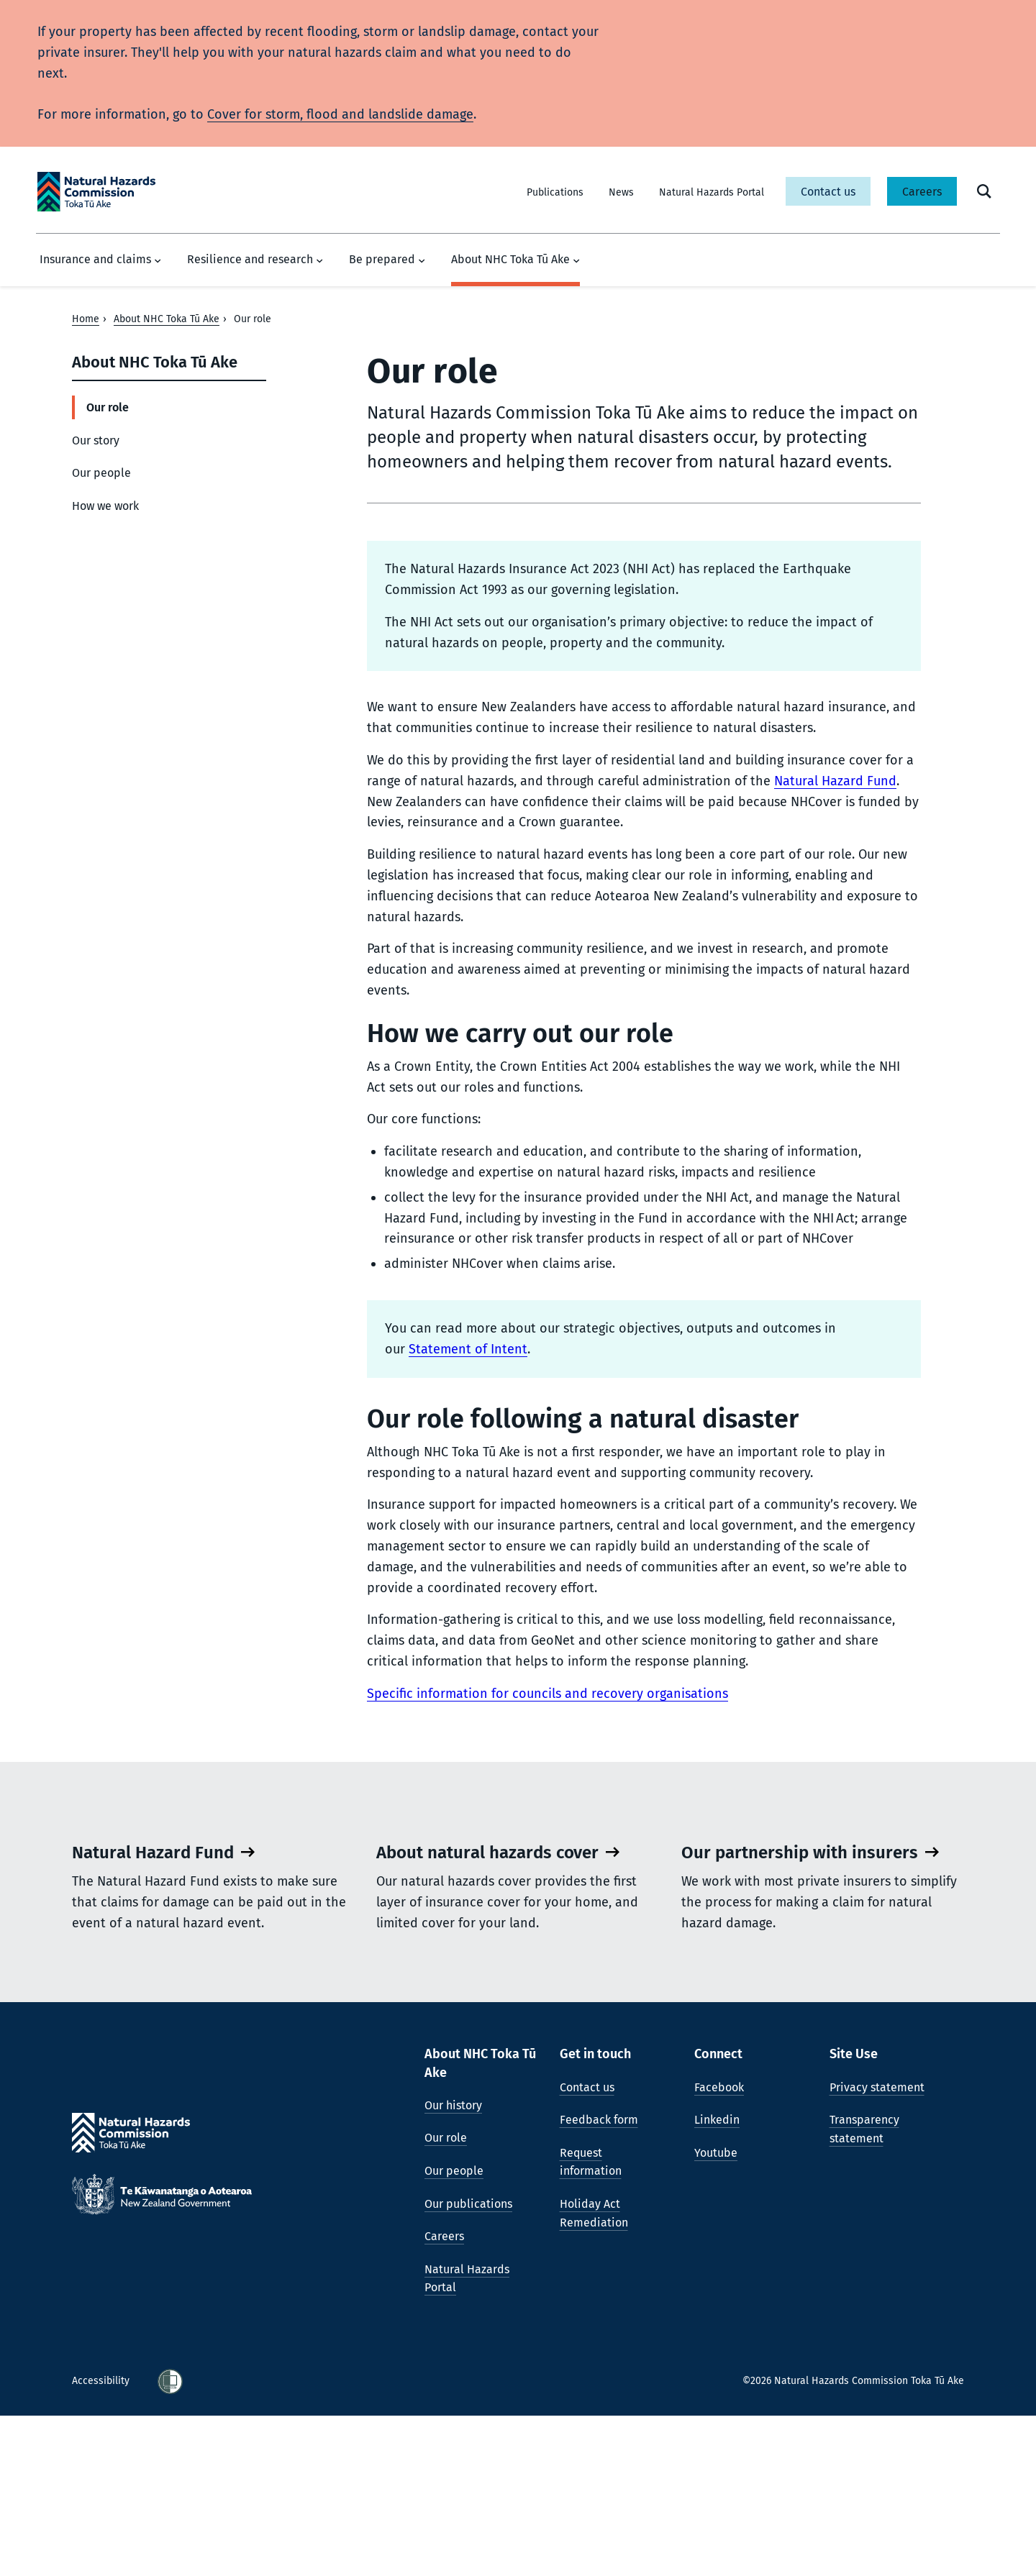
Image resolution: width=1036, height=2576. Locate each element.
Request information (591, 2322)
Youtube (715, 2313)
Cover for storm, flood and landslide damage (340, 114)
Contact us (828, 191)
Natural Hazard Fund (835, 781)
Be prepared (387, 260)
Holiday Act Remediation (594, 2373)
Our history (453, 2266)
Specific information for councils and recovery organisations (547, 1694)
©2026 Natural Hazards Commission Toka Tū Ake (853, 2541)
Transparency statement (864, 2289)
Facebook (719, 2247)
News (621, 192)
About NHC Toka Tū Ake (515, 260)
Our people (101, 473)
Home (85, 319)
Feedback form (599, 2280)
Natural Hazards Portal (711, 192)
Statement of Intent (468, 1349)
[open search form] (984, 191)
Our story (95, 440)
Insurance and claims (100, 260)
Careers (922, 191)
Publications (555, 192)
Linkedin (717, 2280)
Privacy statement (877, 2247)
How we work (105, 506)
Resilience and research (255, 260)
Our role (107, 407)
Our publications (468, 2363)
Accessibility (102, 2541)
